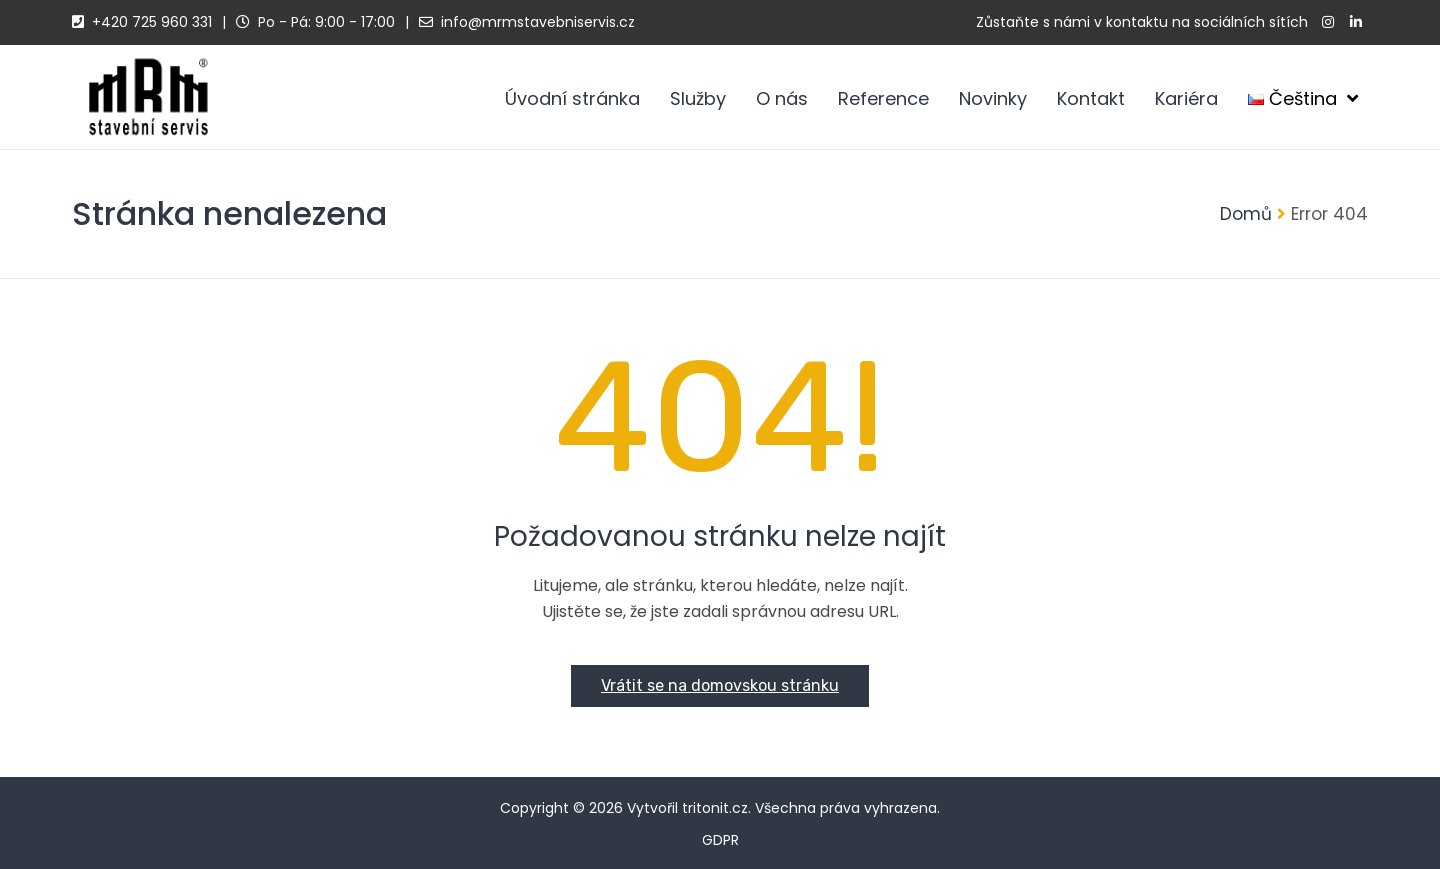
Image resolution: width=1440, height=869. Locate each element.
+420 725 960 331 (152, 22)
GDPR (720, 840)
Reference (883, 98)
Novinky (993, 98)
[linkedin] (1355, 22)
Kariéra (1186, 98)
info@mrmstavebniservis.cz (538, 22)
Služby (698, 98)
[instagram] (1327, 22)
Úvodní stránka (572, 98)
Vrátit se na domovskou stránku (720, 685)
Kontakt (1091, 98)
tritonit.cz (715, 808)
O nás (782, 98)
